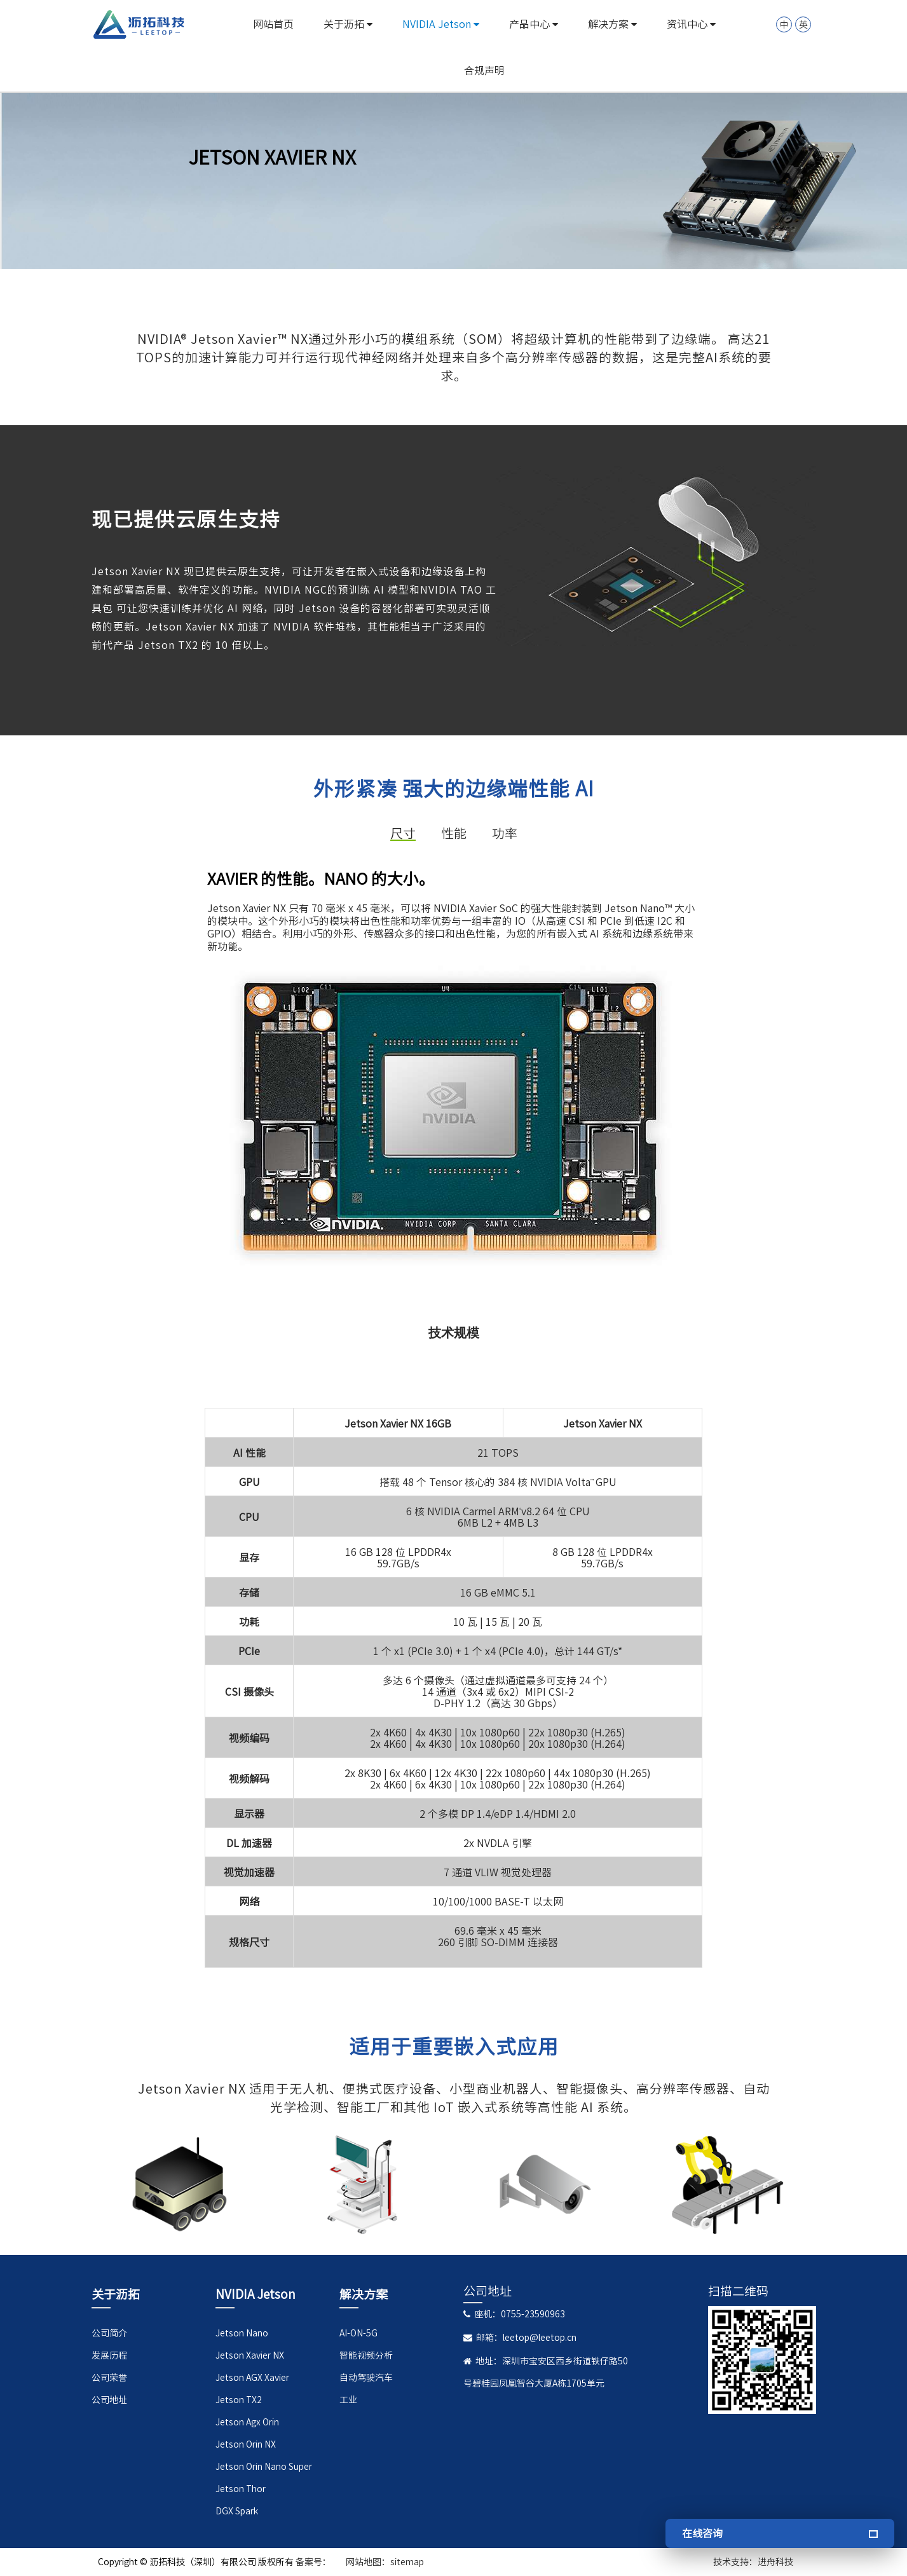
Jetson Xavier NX (249, 2355)
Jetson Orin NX (245, 2444)
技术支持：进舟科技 (753, 2562)
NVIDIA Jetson (440, 24)
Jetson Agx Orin (247, 2422)
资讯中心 (691, 24)
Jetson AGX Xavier (252, 2377)
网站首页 (273, 24)
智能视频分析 (366, 2355)
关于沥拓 (348, 24)
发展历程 (109, 2355)
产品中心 (533, 24)
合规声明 (484, 70)
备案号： (313, 2562)
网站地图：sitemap (385, 2562)
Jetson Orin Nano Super (263, 2466)
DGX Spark (236, 2511)
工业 (348, 2399)
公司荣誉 (109, 2377)
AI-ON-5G (358, 2333)
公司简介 (109, 2333)
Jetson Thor (240, 2488)
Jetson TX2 (238, 2399)
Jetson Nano (241, 2333)
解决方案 (612, 24)
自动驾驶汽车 (366, 2377)
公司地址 (109, 2399)
